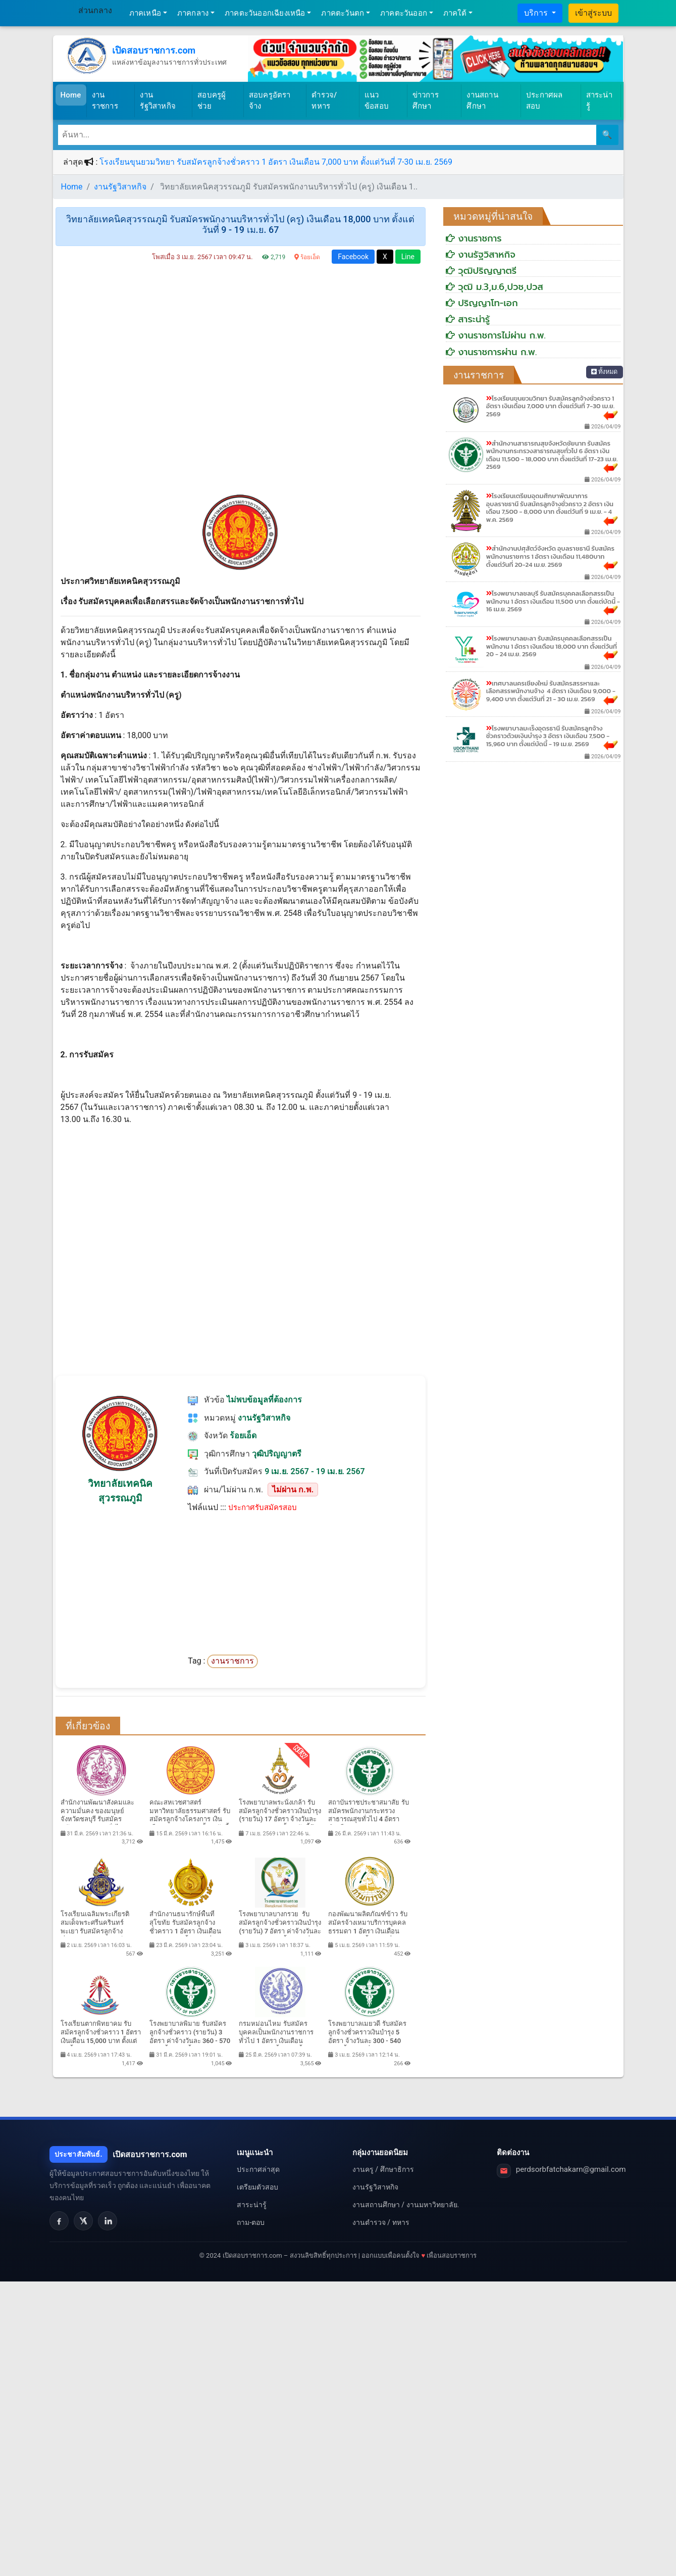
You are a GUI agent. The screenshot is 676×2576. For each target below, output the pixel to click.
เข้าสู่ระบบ (593, 13)
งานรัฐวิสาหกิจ (158, 100)
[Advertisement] (241, 382)
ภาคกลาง (193, 13)
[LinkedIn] (107, 2220)
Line (407, 257)
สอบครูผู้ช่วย (211, 100)
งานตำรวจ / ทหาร (380, 2222)
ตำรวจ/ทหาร (324, 100)
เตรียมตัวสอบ (257, 2187)
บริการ (537, 13)
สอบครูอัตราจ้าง (270, 100)
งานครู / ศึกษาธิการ (383, 2169)
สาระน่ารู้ (599, 100)
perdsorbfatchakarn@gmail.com (571, 2169)
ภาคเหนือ (145, 13)
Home (73, 94)
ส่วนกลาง (95, 10)
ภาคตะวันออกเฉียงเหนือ (265, 13)
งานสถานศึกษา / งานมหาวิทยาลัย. (405, 2205)
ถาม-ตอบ (251, 2222)
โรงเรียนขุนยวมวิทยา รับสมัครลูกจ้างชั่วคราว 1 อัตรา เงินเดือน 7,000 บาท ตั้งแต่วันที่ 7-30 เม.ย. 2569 (275, 162)
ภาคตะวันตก (342, 13)
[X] (83, 2220)
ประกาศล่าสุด (258, 2169)
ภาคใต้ (454, 13)
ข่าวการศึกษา (425, 100)
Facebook (353, 257)
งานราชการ (105, 100)
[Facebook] (59, 2220)
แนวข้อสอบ (377, 100)
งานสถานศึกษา (482, 100)
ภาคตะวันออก (403, 13)
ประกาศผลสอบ (544, 100)
